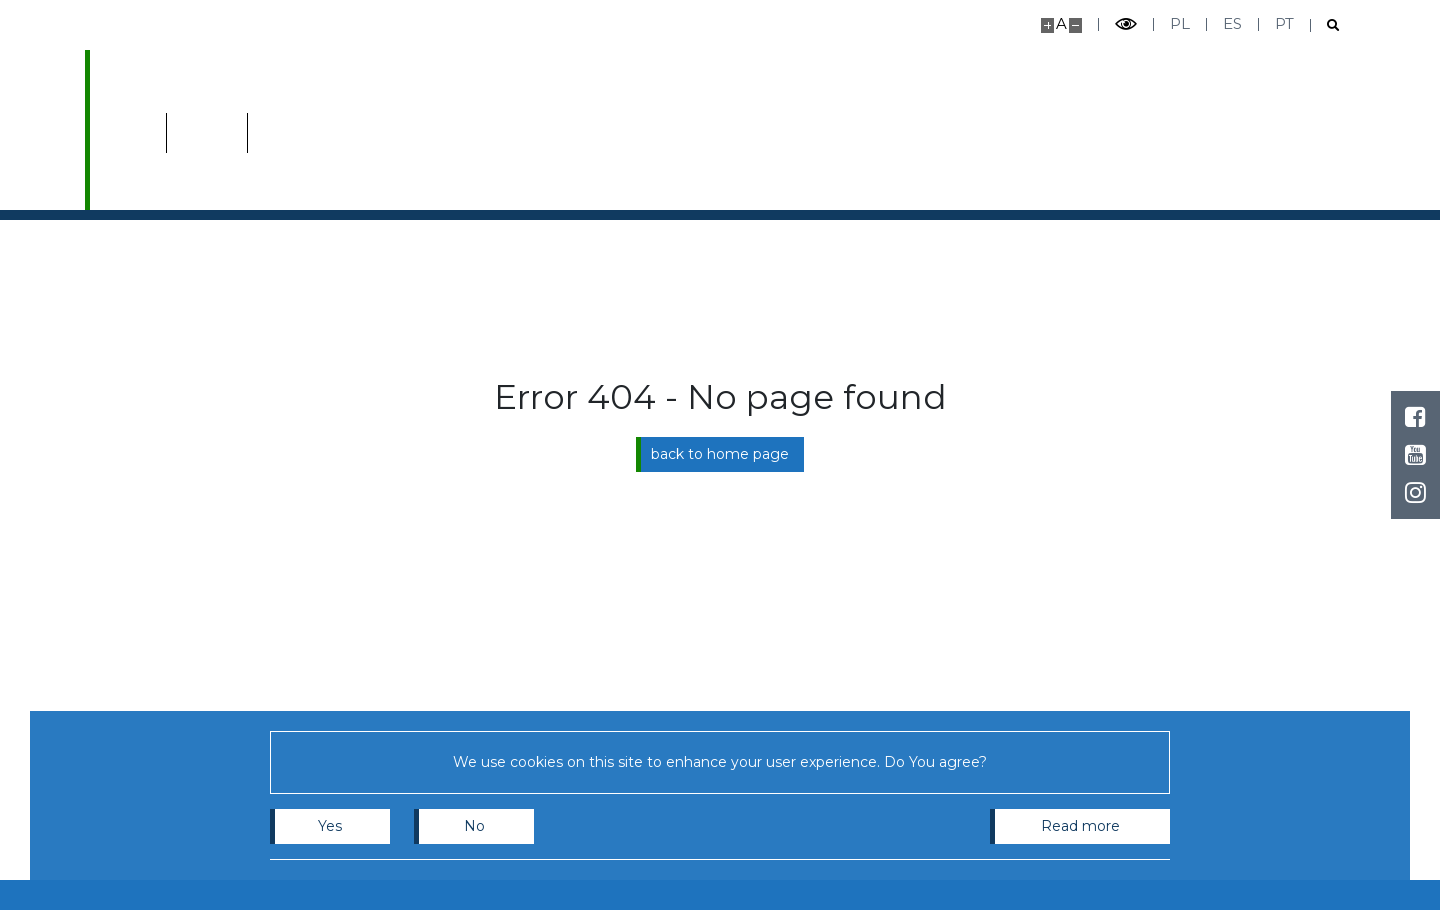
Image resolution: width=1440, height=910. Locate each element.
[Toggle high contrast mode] (1126, 24)
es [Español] (1232, 23)
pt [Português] (1284, 23)
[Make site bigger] (1047, 25)
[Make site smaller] (1075, 25)
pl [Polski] (1180, 23)
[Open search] (1325, 25)
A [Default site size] (1061, 23)
